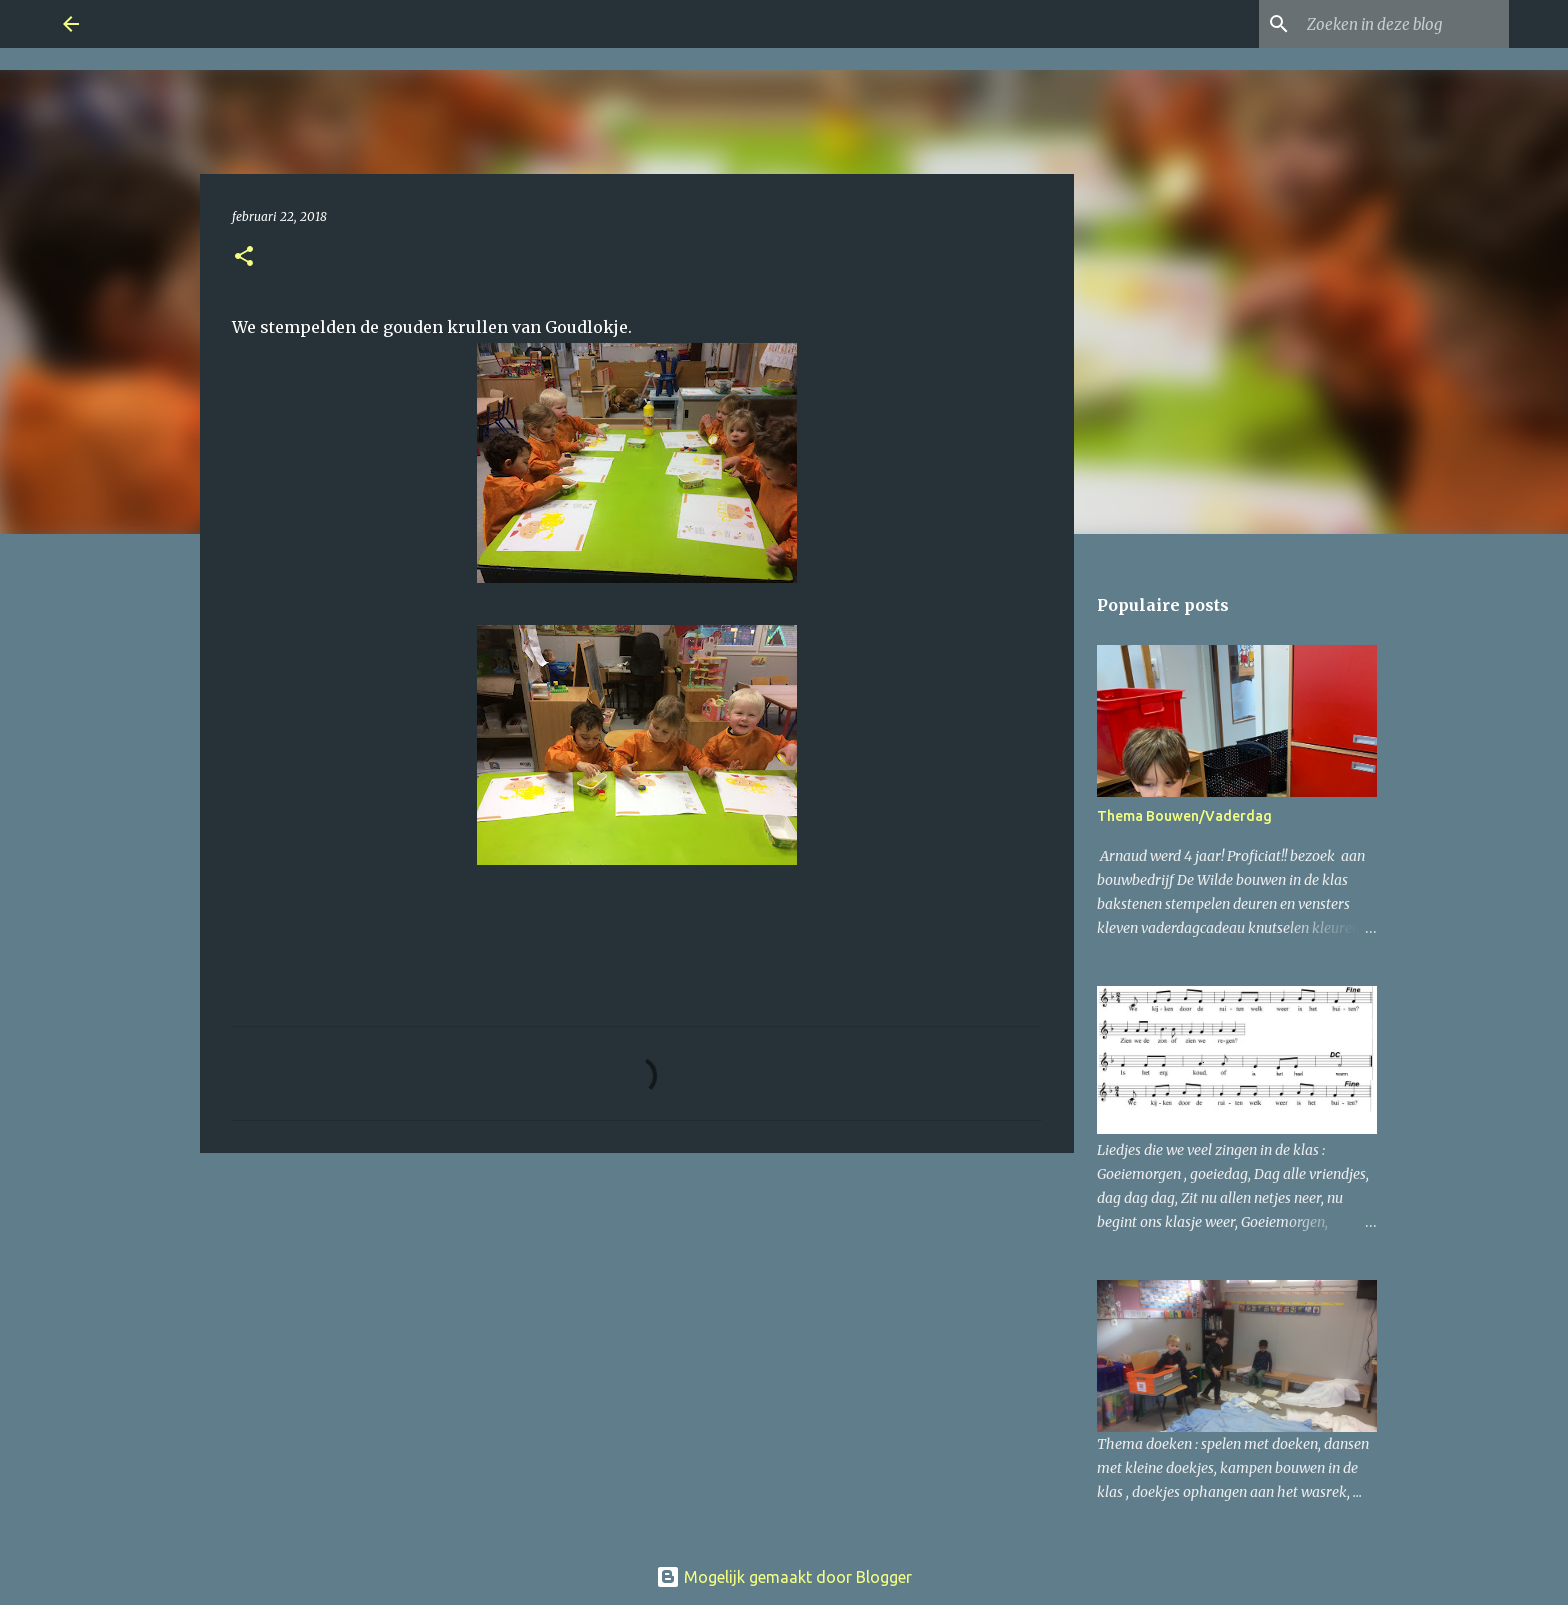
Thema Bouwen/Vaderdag (1184, 816)
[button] (244, 257)
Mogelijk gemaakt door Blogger (784, 1577)
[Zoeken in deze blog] (1404, 24)
